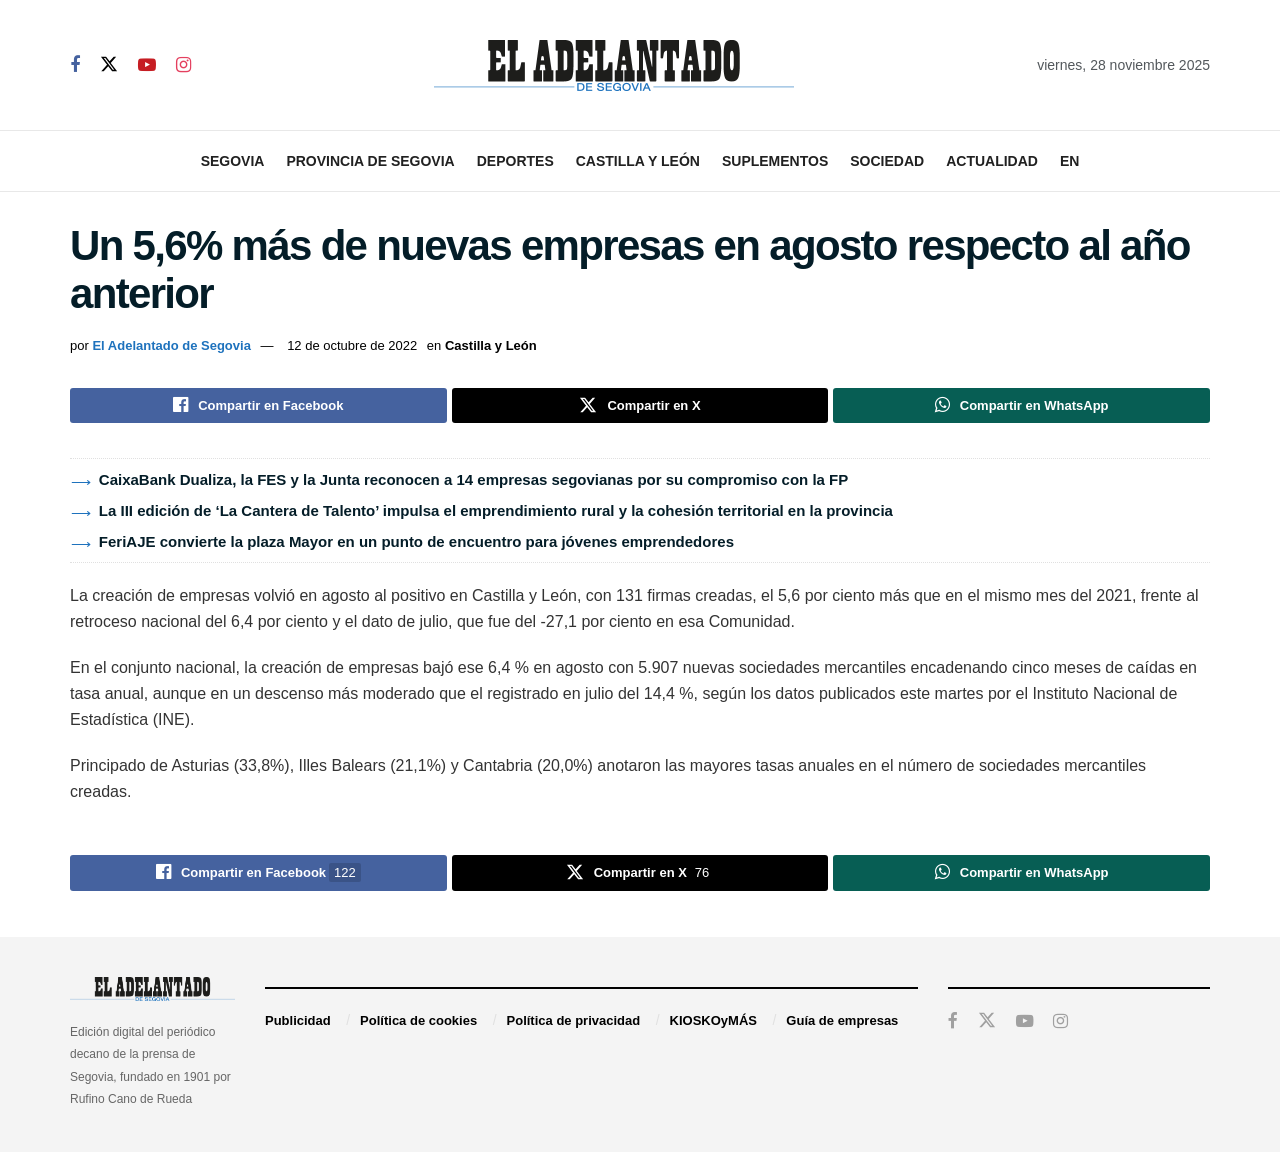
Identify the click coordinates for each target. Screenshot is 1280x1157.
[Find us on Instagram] (183, 65)
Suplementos (775, 161)
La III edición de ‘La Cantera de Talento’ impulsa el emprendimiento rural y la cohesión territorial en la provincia (496, 513)
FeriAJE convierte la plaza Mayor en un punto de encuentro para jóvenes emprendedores (416, 544)
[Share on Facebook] (258, 407)
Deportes (515, 161)
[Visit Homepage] (614, 65)
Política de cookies (418, 1025)
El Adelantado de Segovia (171, 345)
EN (1069, 161)
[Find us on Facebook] (75, 65)
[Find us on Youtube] (147, 65)
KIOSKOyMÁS (713, 1025)
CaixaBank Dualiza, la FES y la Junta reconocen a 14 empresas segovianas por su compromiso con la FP (473, 482)
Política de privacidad (574, 1025)
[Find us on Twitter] (109, 65)
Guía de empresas (842, 1025)
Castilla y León (638, 161)
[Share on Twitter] (640, 407)
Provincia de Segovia (370, 161)
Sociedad (887, 161)
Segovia (233, 161)
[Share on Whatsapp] (1021, 407)
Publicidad (298, 1025)
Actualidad (992, 161)
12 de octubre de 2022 (352, 345)
